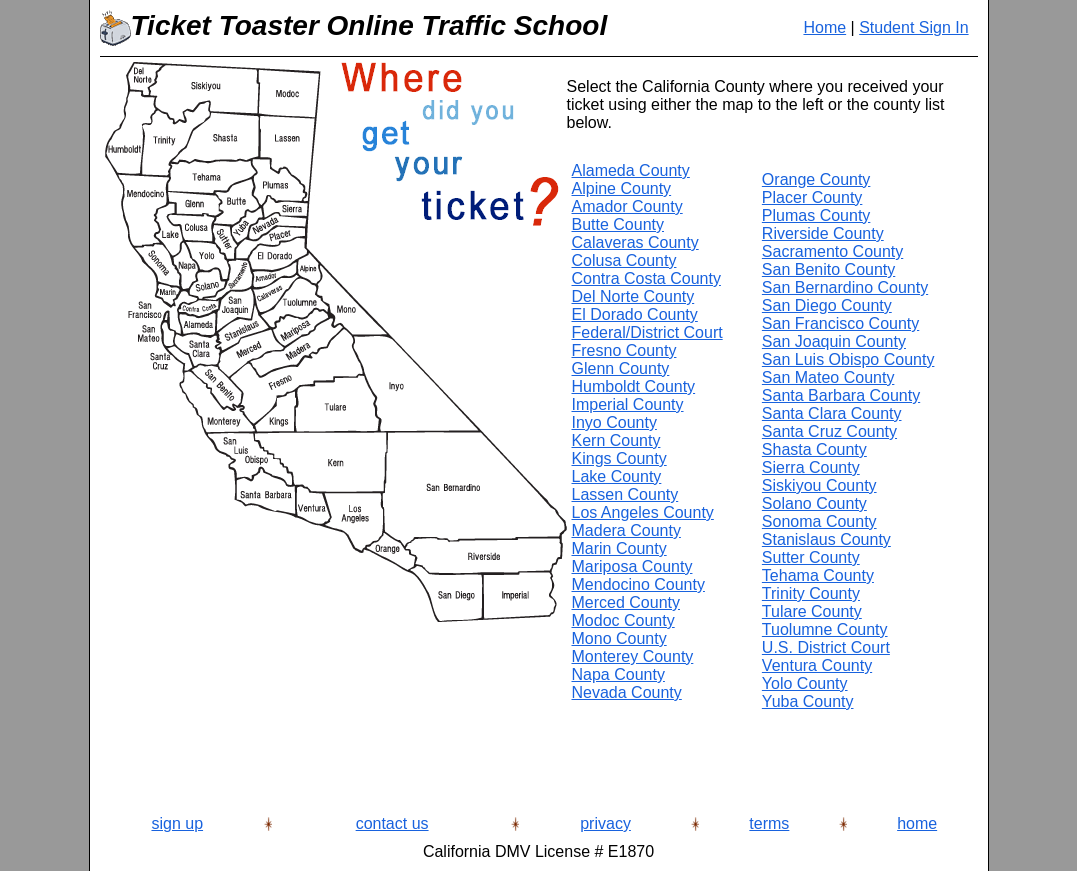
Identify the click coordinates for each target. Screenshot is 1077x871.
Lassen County (625, 494)
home (917, 823)
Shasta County (814, 449)
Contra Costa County (646, 278)
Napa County (618, 674)
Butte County (618, 224)
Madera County (626, 530)
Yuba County (808, 701)
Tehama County (818, 575)
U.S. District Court (826, 647)
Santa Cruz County (829, 431)
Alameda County (631, 170)
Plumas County (816, 215)
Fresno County (624, 350)
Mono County (619, 638)
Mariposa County (632, 566)
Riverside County (823, 233)
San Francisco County (840, 323)
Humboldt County (634, 386)
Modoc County (623, 620)
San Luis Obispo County (848, 359)
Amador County (627, 206)
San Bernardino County (845, 287)
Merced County (626, 602)
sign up (177, 823)
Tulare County (812, 611)
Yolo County (805, 683)
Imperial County (628, 404)
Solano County (814, 503)
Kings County (619, 458)
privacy (605, 823)
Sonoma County (819, 521)
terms (769, 823)
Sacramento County (832, 251)
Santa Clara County (832, 413)
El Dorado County (635, 314)
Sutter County (811, 557)
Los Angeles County (643, 512)
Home (824, 27)
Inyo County (614, 422)
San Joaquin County (834, 341)
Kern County (616, 440)
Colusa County (624, 260)
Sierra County (811, 467)
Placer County (812, 197)
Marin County (619, 548)
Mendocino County (638, 584)
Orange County (816, 179)
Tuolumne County (825, 629)
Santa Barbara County (841, 395)
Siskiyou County (819, 485)
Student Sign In (913, 27)
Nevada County (627, 692)
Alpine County (622, 188)
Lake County (617, 476)
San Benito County (828, 269)
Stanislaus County (826, 539)
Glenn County (621, 368)
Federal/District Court (647, 332)
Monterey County (633, 656)
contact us (392, 823)
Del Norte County (633, 296)
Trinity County (811, 593)
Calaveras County (635, 242)
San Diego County (827, 305)
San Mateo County (828, 377)
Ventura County (817, 665)
